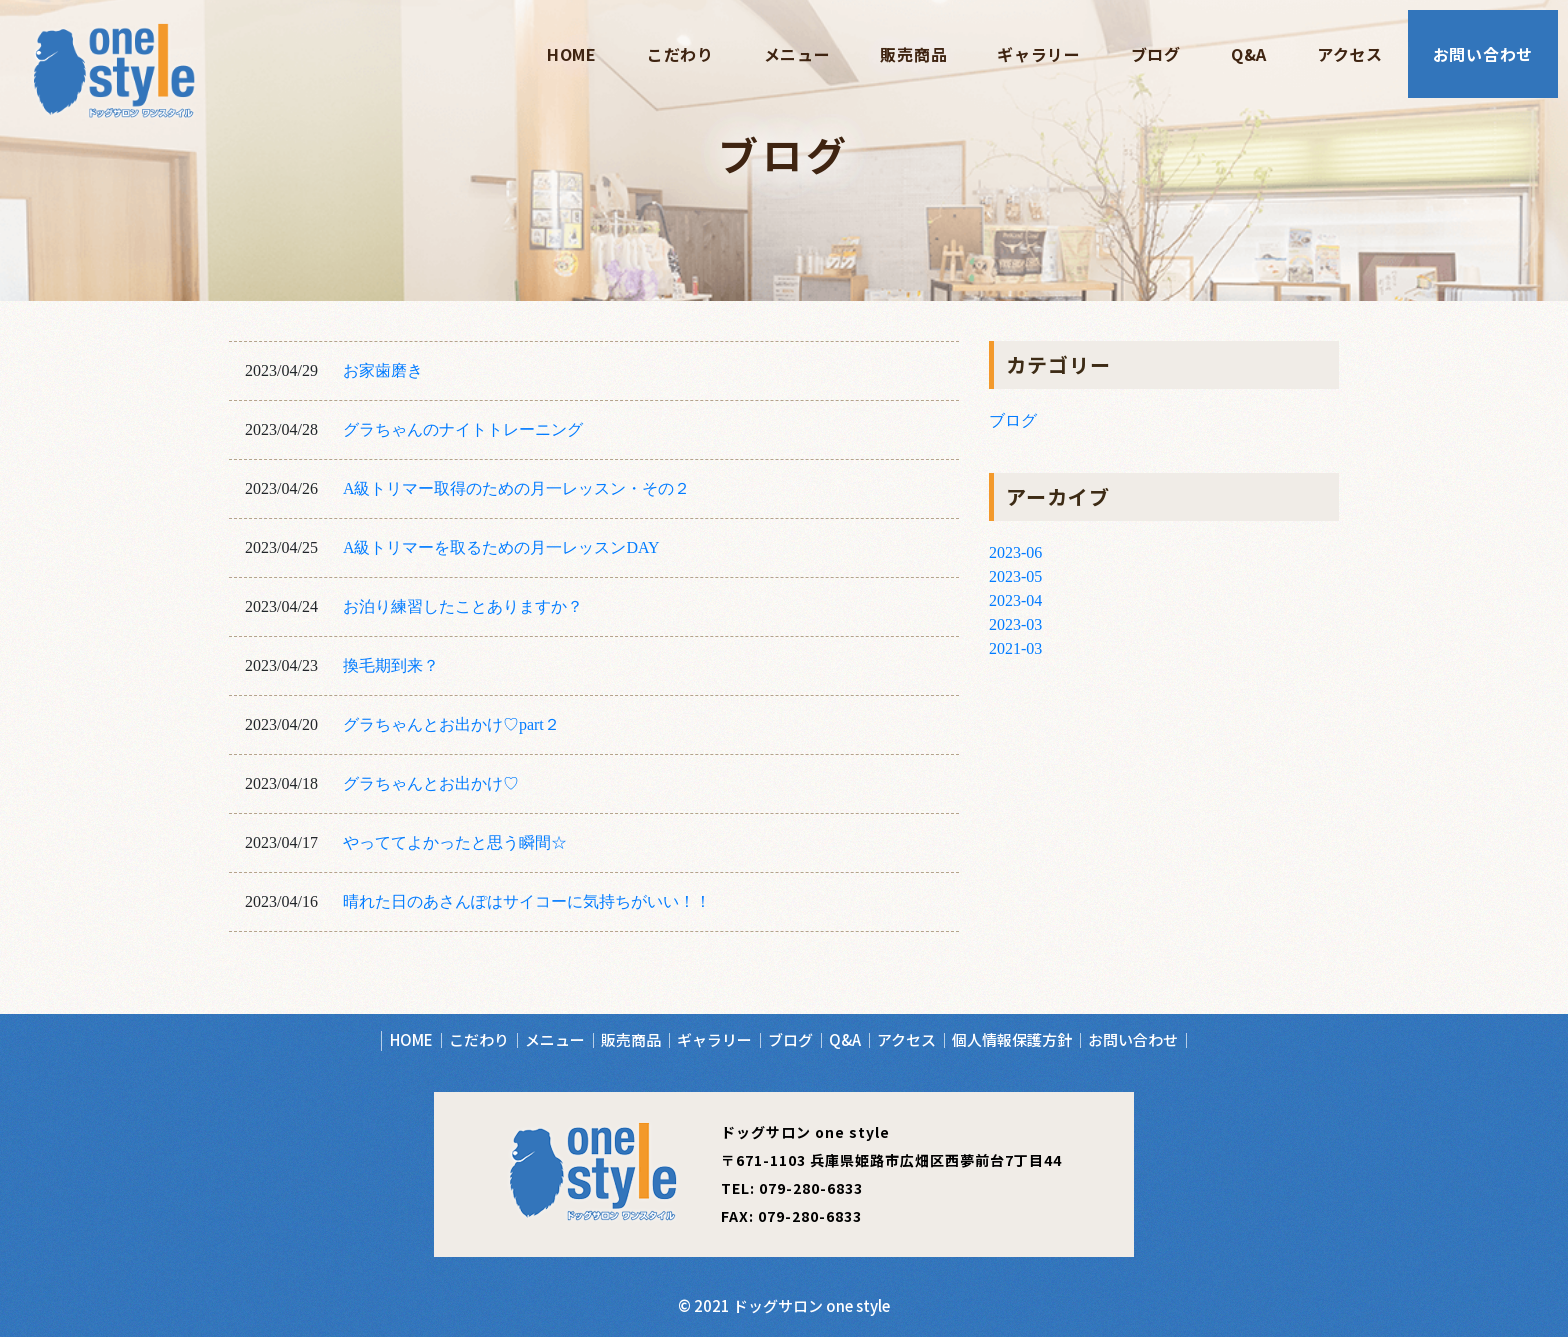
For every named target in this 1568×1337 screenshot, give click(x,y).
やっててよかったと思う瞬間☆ (455, 842)
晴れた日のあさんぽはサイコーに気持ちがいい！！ (527, 901)
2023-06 (1015, 552)
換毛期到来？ (391, 665)
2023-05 (1015, 576)
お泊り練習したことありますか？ (463, 606)
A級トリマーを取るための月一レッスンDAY (501, 547)
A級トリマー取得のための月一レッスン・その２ (517, 488)
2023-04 (1015, 600)
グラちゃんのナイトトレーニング (463, 429)
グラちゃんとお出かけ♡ (431, 783)
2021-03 (1015, 648)
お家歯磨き (383, 370)
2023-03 (1015, 624)
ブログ (1013, 420)
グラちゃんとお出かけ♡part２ (451, 724)
